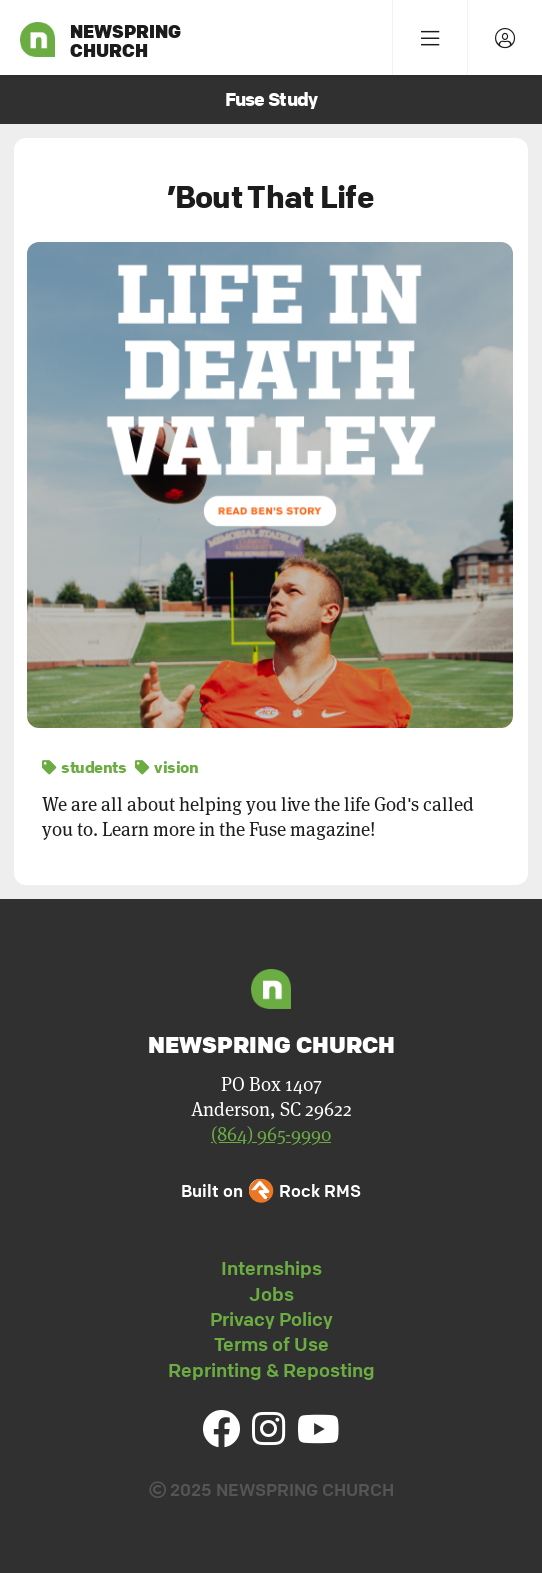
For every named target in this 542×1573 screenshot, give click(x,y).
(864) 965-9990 (271, 1134)
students (84, 767)
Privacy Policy (271, 1319)
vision (166, 767)
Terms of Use (271, 1344)
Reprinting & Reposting (271, 1370)
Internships (271, 1268)
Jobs (271, 1294)
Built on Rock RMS (271, 1190)
